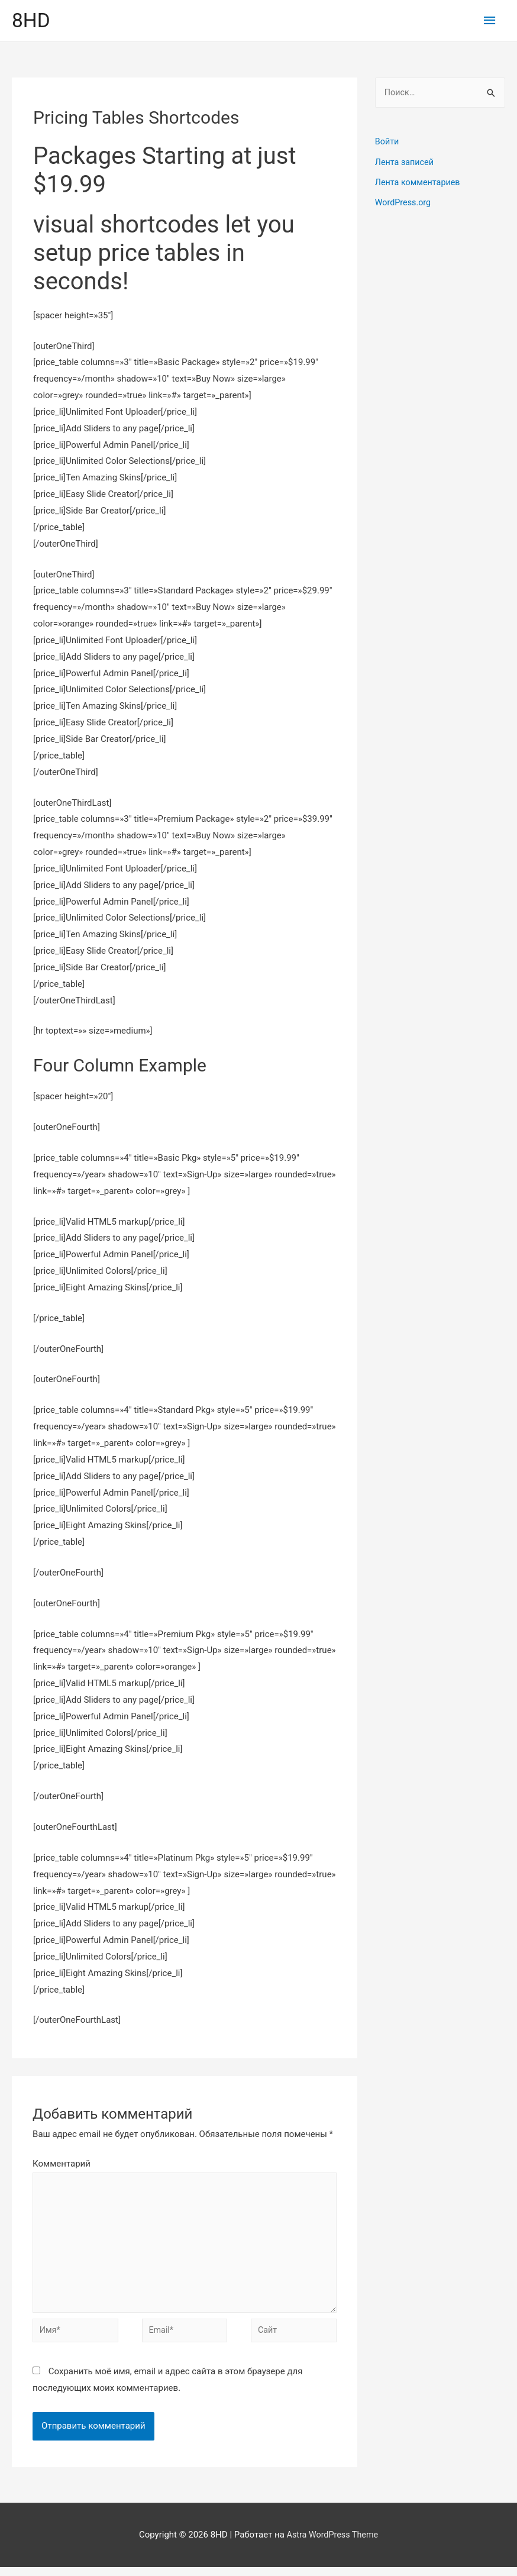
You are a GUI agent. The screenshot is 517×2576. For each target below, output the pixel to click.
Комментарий (62, 2164)
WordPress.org (404, 203)
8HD (32, 21)
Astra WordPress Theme (332, 2543)
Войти (387, 143)
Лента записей (406, 163)
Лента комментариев (419, 183)
